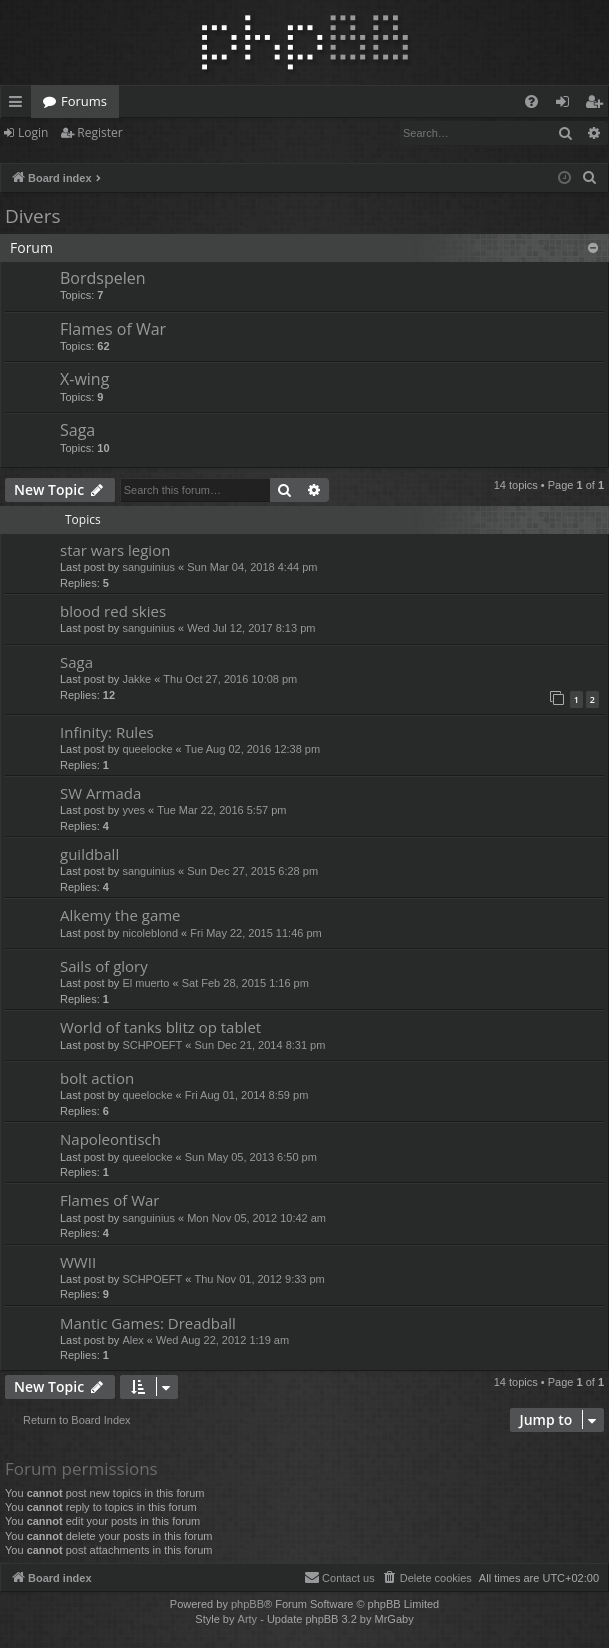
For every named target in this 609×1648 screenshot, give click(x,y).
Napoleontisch (110, 1139)
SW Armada (100, 793)
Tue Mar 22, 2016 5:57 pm (221, 810)
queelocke (147, 749)
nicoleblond (150, 933)
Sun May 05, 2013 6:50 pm (251, 1157)
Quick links (19, 105)
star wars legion (115, 550)
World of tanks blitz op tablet (160, 1027)
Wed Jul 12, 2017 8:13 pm (251, 628)
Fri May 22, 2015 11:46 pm (255, 933)
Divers (33, 216)
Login (33, 132)
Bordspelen (103, 278)
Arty (248, 1619)
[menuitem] (531, 101)
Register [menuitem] (598, 105)
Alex (132, 1340)
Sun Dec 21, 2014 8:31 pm (260, 1045)
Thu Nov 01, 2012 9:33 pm (260, 1279)
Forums (84, 101)
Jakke (136, 679)
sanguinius (148, 567)
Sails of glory (104, 966)
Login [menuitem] (566, 105)
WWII (78, 1262)
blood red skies (113, 611)
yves (133, 810)
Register (99, 132)
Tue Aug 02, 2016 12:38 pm (252, 749)
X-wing (84, 379)
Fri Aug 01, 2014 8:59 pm (247, 1095)
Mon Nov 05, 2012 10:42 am (256, 1218)
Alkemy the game (120, 915)
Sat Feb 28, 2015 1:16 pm (245, 983)
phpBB (247, 1604)
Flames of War (113, 329)
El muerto (145, 983)
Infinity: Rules (107, 732)
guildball (89, 854)
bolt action (97, 1078)
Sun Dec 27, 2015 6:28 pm (252, 871)
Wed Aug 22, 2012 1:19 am (222, 1340)
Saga (77, 430)
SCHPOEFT (152, 1045)
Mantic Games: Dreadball (148, 1323)
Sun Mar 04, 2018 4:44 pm (252, 567)
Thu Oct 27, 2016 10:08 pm (230, 679)
